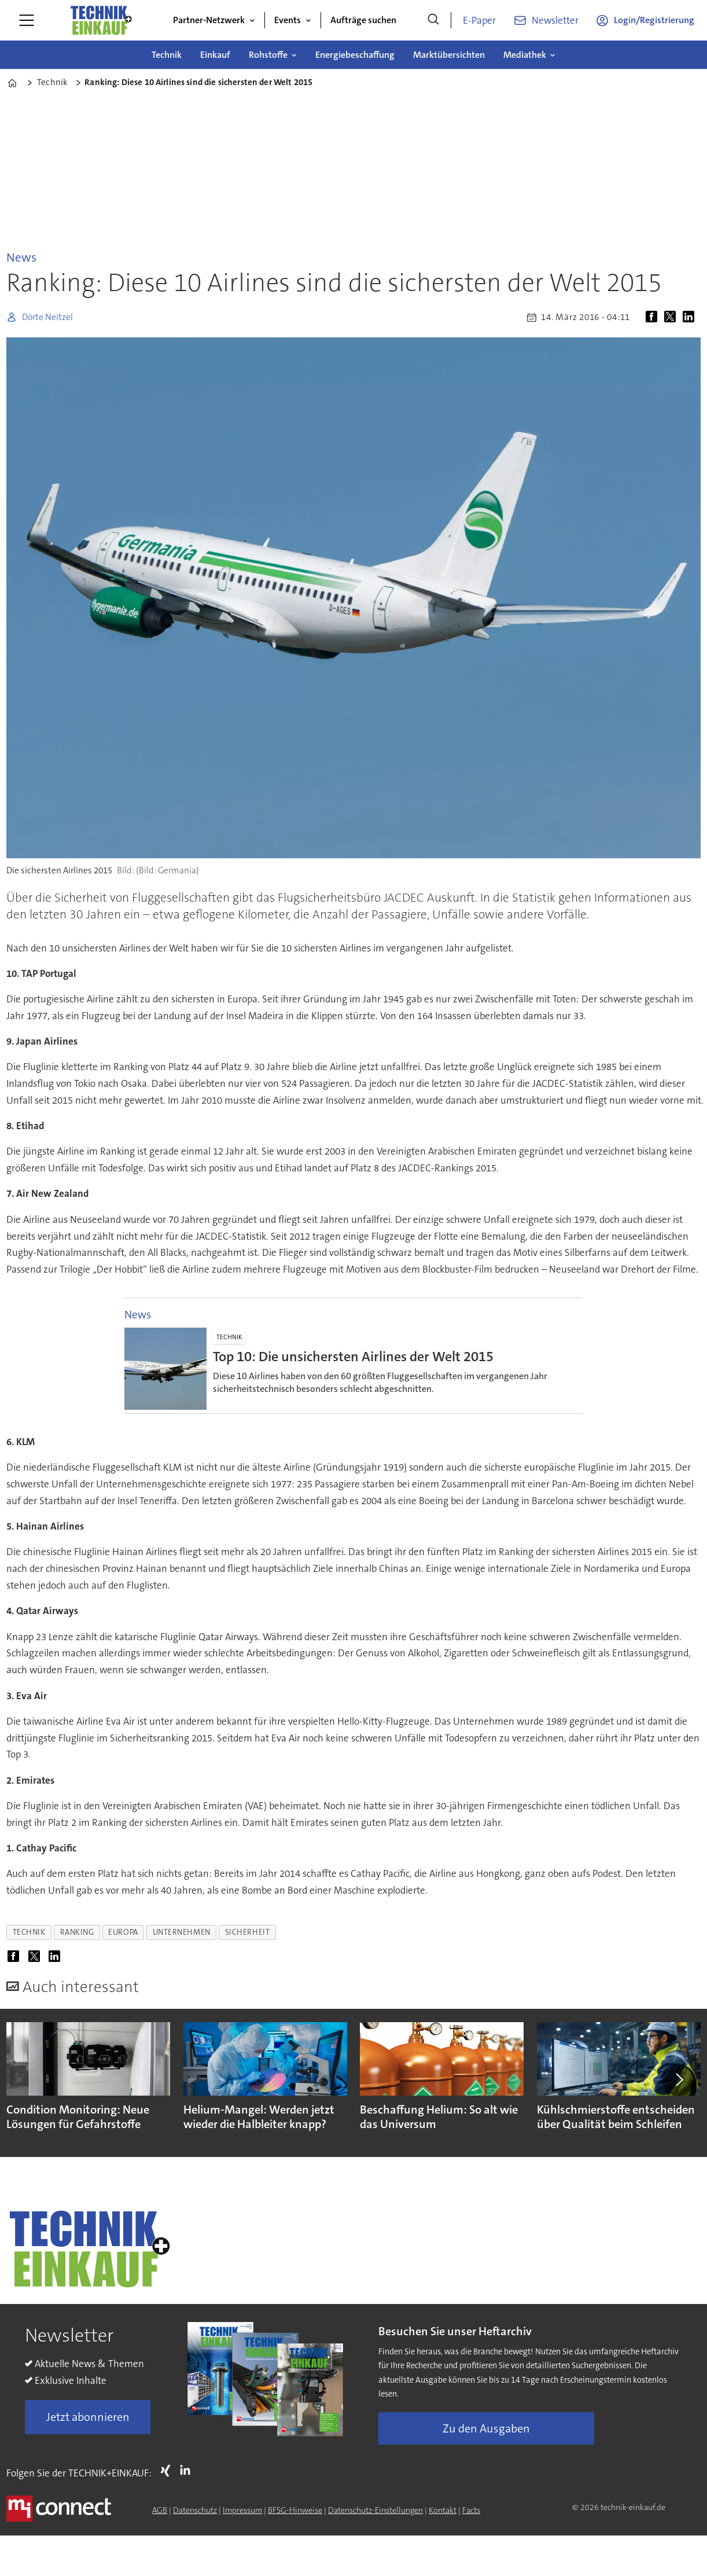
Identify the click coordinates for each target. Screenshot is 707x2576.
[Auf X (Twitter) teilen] (672, 317)
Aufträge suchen (363, 20)
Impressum (242, 2510)
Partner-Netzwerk (209, 20)
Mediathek (524, 55)
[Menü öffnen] (27, 20)
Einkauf (215, 55)
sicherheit (247, 1932)
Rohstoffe (268, 55)
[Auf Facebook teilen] (653, 317)
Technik (167, 55)
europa (123, 1932)
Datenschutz (195, 2510)
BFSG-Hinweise (295, 2510)
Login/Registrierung (654, 20)
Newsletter (555, 20)
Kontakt (442, 2510)
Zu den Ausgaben (486, 2428)
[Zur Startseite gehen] (100, 20)
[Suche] (433, 20)
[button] (678, 2079)
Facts (471, 2510)
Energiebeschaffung (355, 55)
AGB (159, 2510)
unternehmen (182, 1932)
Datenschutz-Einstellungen (375, 2510)
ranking (77, 1932)
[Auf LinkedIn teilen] (690, 317)
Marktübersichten (449, 55)
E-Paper (479, 20)
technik (29, 1932)
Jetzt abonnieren (88, 2416)
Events (287, 20)
